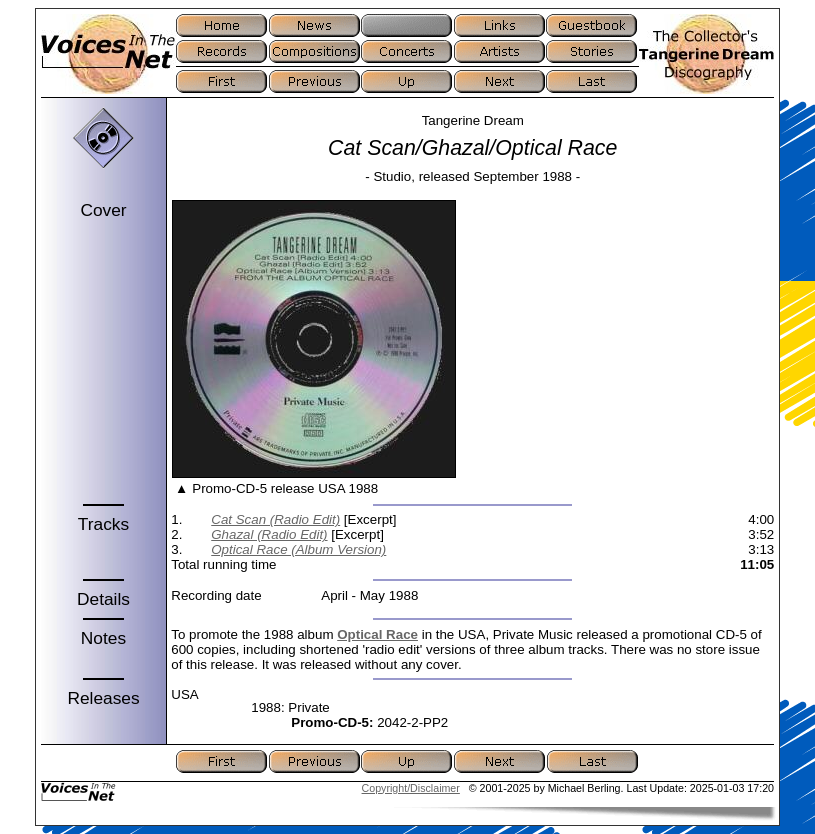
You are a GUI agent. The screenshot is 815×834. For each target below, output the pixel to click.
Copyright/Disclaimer (411, 788)
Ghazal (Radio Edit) (269, 534)
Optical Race (377, 634)
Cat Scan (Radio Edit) (275, 519)
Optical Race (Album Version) (298, 549)
